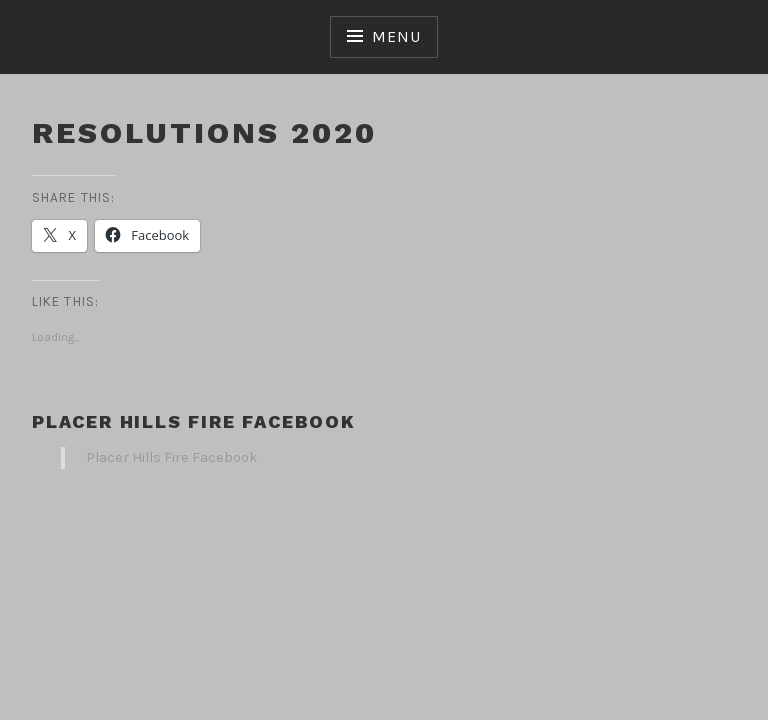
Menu (396, 36)
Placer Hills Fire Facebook (194, 421)
